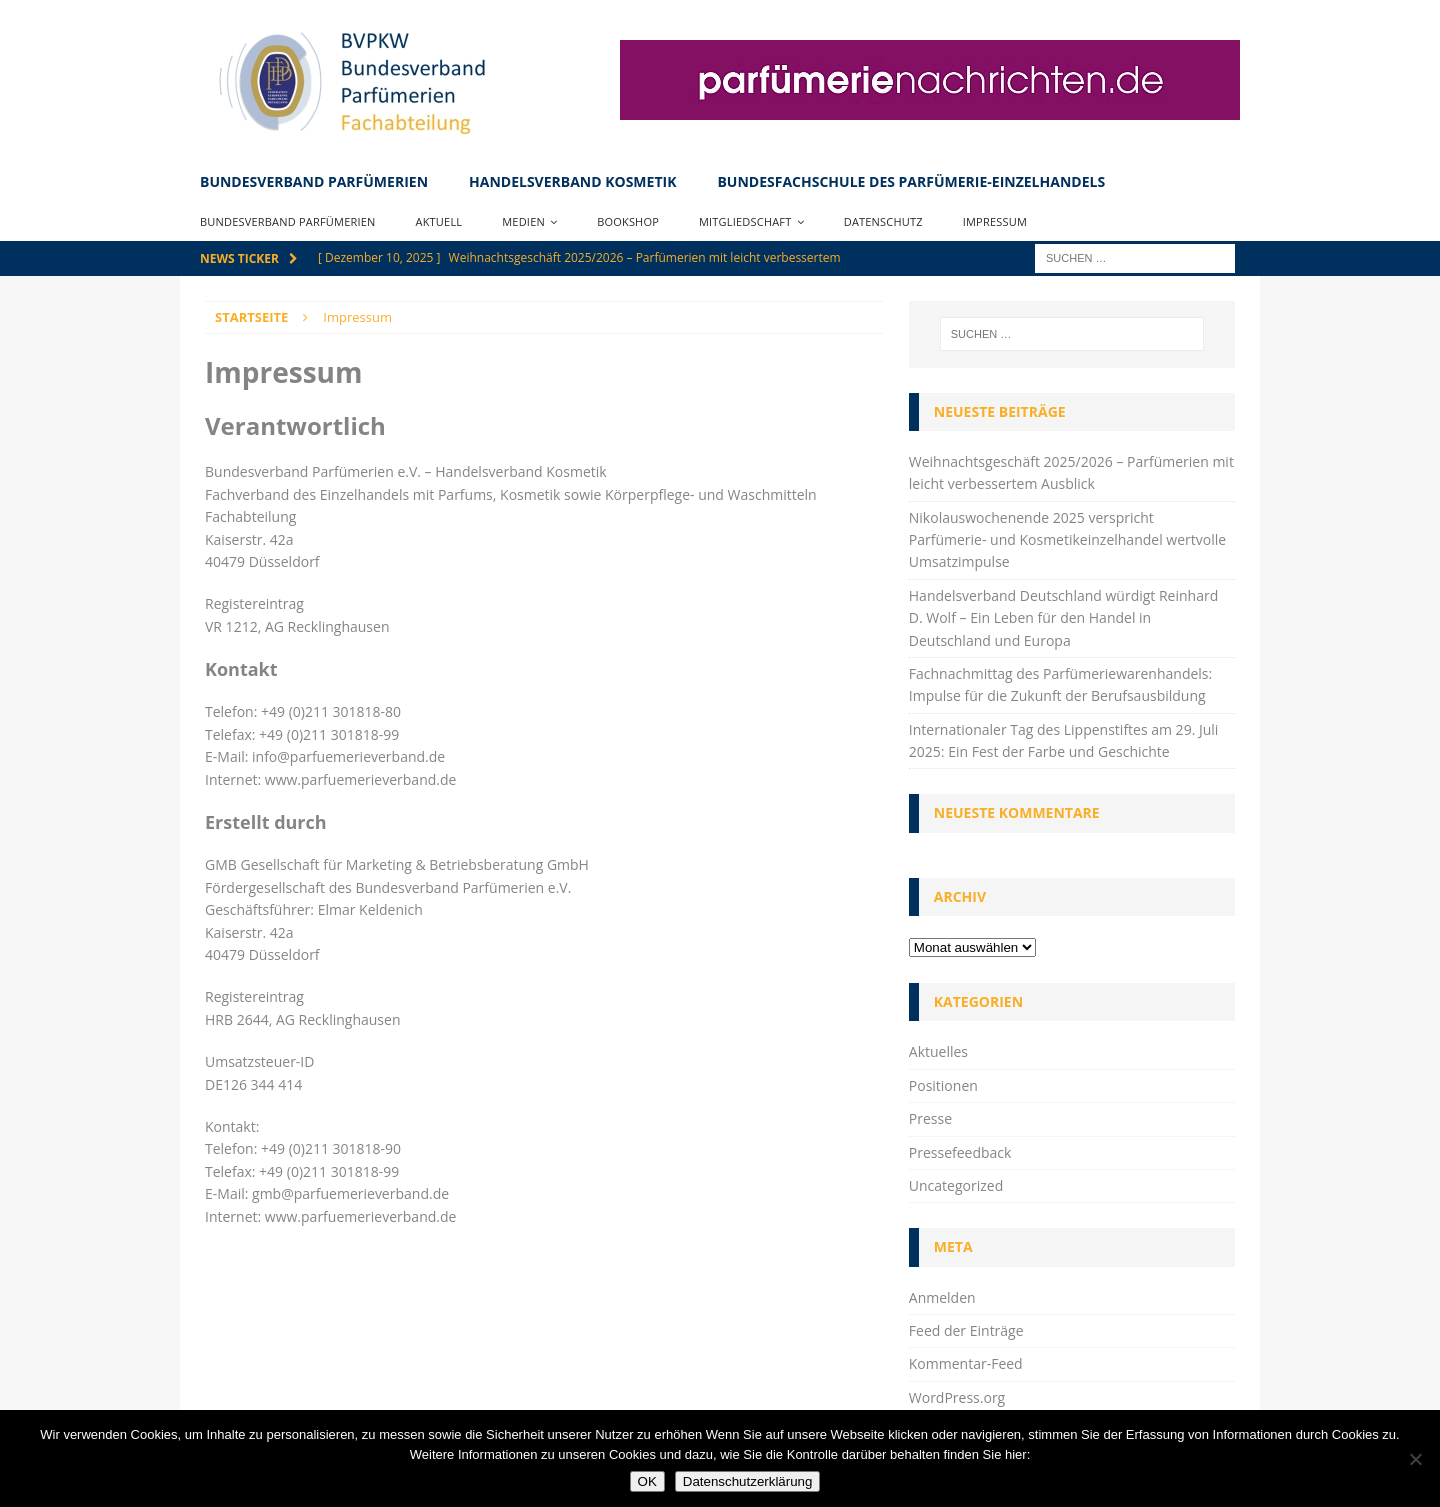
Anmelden (942, 1297)
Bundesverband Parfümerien (314, 181)
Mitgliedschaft (745, 221)
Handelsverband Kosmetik (572, 181)
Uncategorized (956, 1185)
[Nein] (1415, 1459)
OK (647, 1481)
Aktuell (439, 221)
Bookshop (628, 221)
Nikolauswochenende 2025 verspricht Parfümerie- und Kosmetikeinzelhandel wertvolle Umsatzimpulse (1067, 540)
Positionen (943, 1085)
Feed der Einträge (966, 1330)
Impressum (995, 221)
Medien (523, 221)
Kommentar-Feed (966, 1363)
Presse (930, 1118)
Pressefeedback (960, 1152)
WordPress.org (957, 1397)
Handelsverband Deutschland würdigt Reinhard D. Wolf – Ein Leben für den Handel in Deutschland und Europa (1063, 618)
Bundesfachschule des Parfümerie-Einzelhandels (911, 181)
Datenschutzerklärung (748, 1481)
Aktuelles (938, 1051)
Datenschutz (883, 221)
